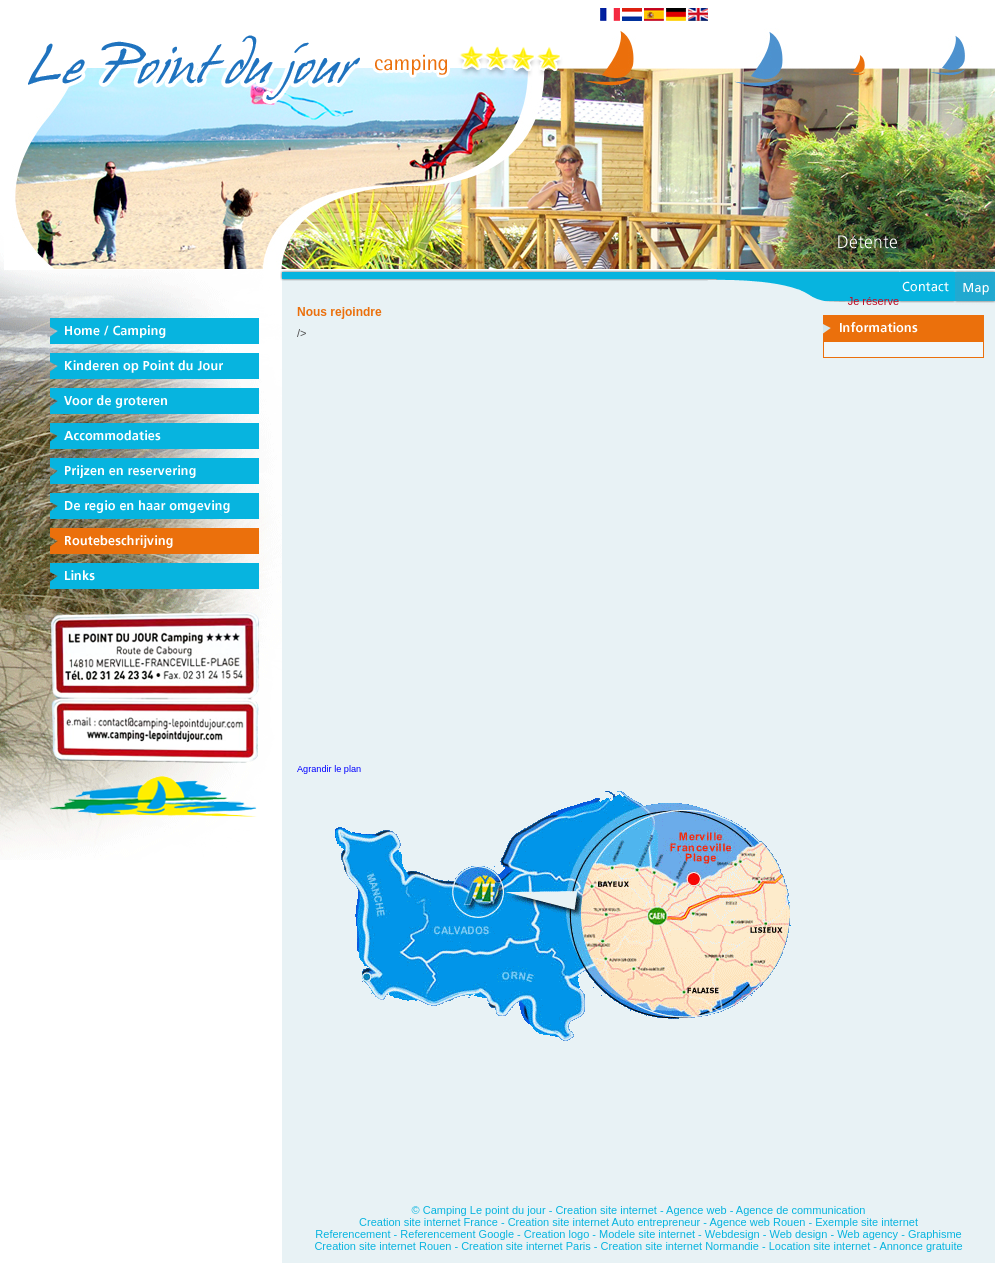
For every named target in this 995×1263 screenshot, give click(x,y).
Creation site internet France (428, 1222)
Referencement (352, 1234)
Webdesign (732, 1234)
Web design (798, 1234)
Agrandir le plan (329, 769)
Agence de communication (801, 1210)
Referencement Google (457, 1234)
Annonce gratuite (920, 1246)
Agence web (696, 1210)
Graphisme (935, 1234)
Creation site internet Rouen (384, 1246)
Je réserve (873, 301)
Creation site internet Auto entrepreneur (604, 1222)
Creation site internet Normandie (680, 1246)
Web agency (867, 1234)
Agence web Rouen (757, 1222)
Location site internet (820, 1246)
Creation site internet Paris (527, 1246)
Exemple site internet (866, 1222)
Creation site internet (606, 1210)
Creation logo (556, 1234)
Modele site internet (647, 1234)
